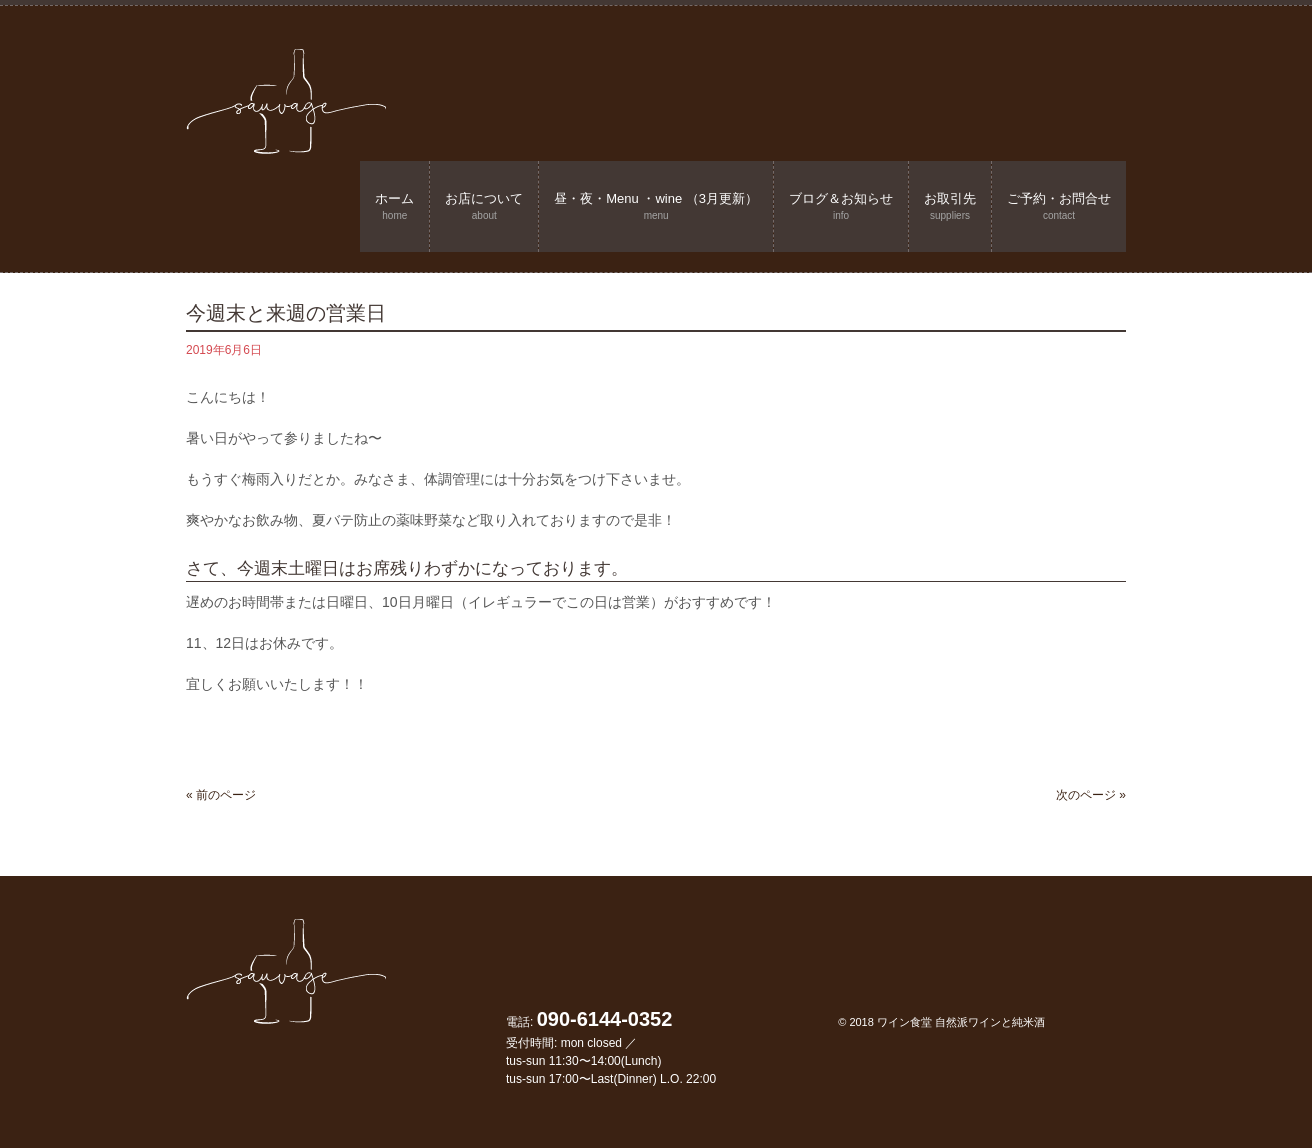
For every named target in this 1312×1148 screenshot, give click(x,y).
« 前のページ (221, 795)
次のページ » (1091, 795)
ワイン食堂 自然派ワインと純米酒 (961, 1022)
